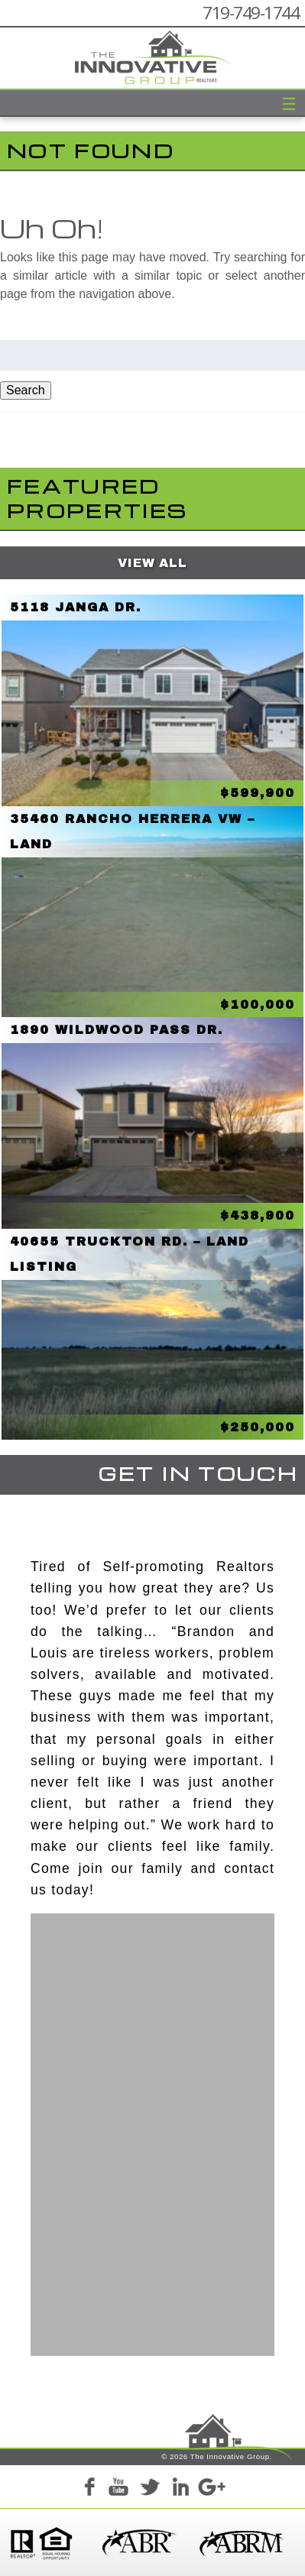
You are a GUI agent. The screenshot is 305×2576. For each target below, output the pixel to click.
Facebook (88, 2489)
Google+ (211, 2489)
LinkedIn (180, 2489)
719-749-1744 (251, 12)
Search (25, 390)
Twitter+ (150, 2489)
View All (152, 562)
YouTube (119, 2489)
